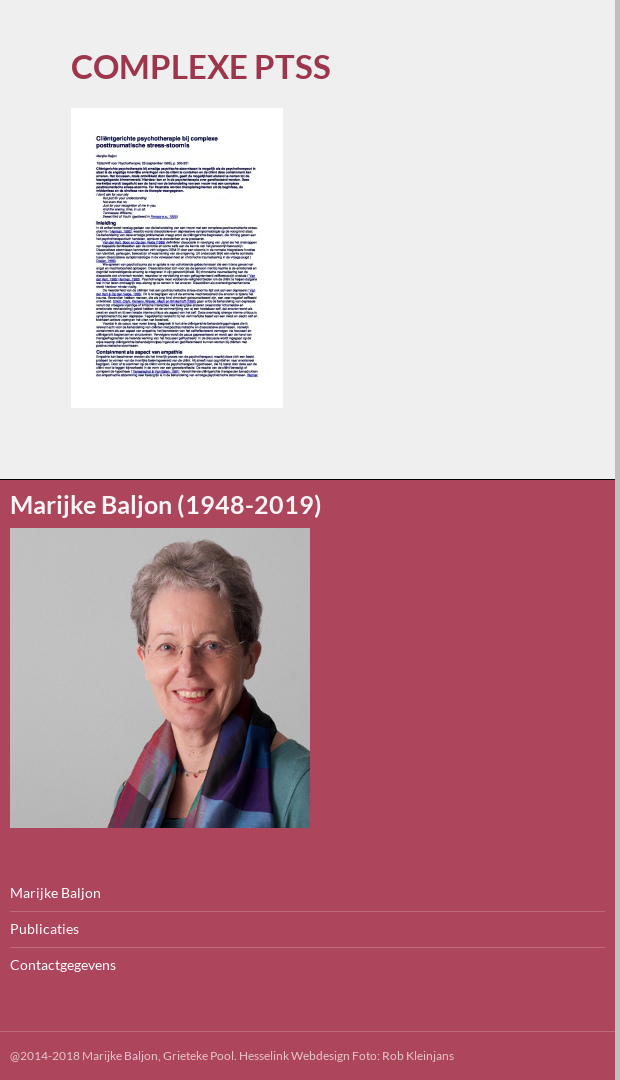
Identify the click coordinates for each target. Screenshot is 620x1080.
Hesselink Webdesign (294, 1055)
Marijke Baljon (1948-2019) (166, 504)
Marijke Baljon (55, 892)
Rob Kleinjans (418, 1055)
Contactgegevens (63, 964)
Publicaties (44, 928)
